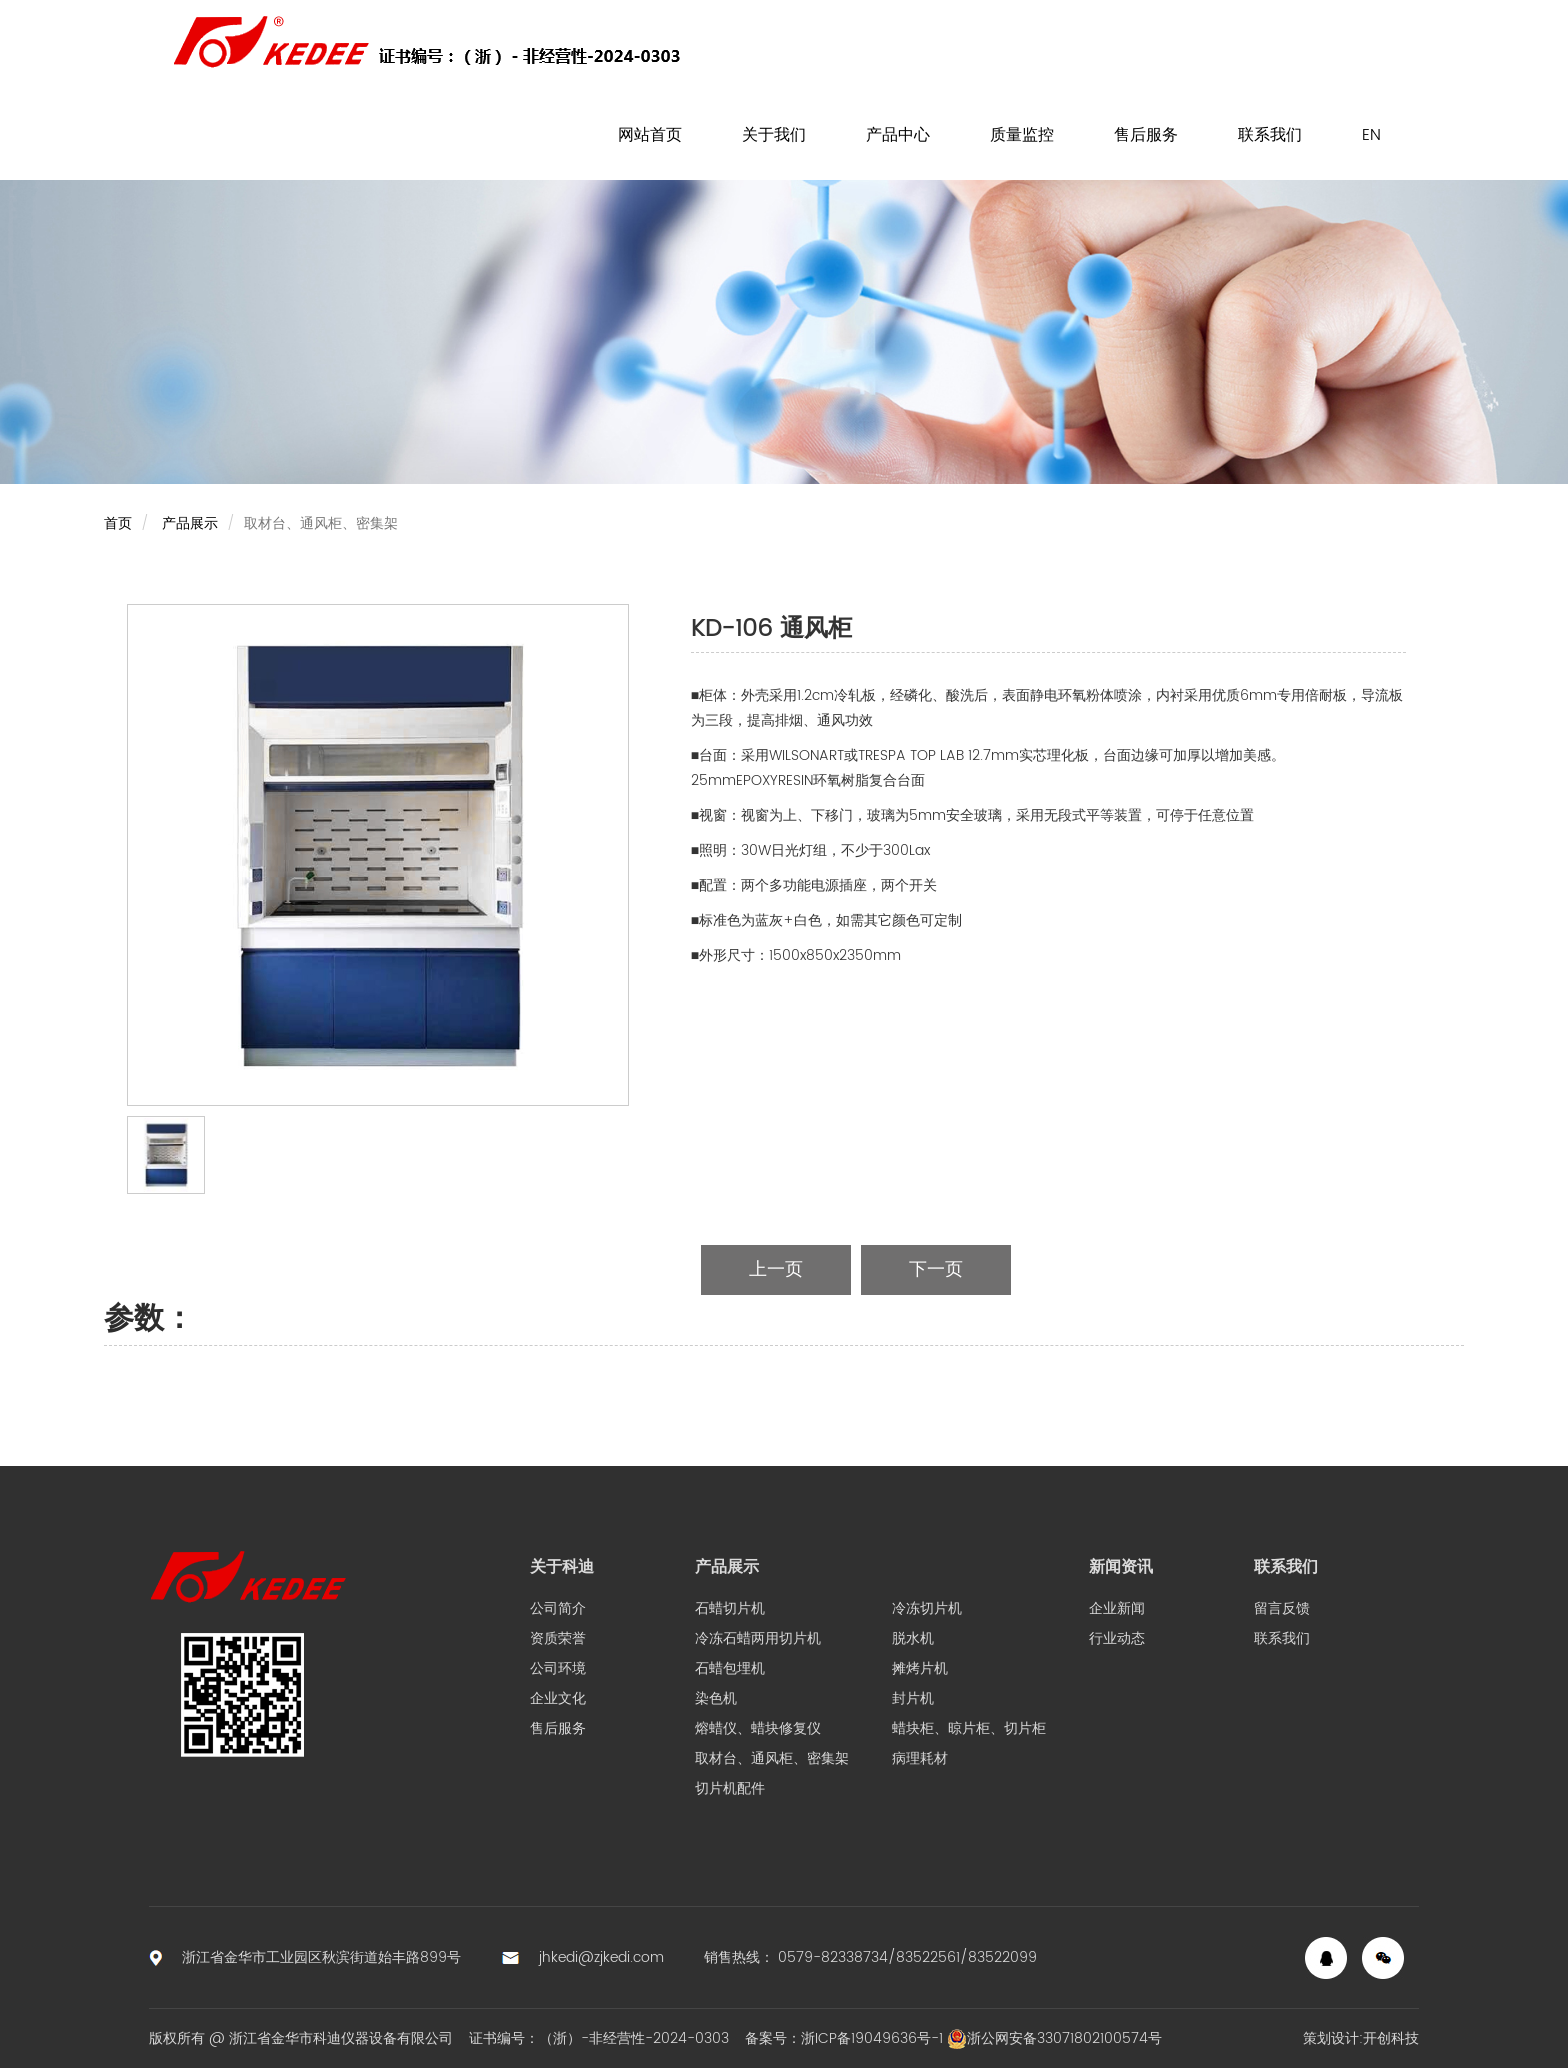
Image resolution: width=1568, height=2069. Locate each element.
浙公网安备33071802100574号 (1054, 2038)
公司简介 (558, 1608)
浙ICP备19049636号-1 (872, 2038)
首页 (118, 523)
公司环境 (558, 1668)
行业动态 (1117, 1638)
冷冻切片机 (927, 1608)
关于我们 (774, 135)
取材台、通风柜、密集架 (772, 1758)
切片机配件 (730, 1788)
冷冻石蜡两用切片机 (758, 1638)
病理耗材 (920, 1758)
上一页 (776, 1269)
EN (1371, 135)
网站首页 (650, 135)
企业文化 (558, 1698)
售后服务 (1146, 135)
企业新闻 (1117, 1608)
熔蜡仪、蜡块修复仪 (758, 1728)
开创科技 (1391, 2038)
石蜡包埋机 (730, 1668)
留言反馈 (1282, 1608)
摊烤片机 (920, 1668)
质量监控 (1022, 135)
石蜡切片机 (730, 1608)
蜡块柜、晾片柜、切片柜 (969, 1728)
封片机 (913, 1698)
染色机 (716, 1698)
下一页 (936, 1269)
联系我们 (1270, 135)
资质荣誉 (558, 1638)
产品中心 (898, 135)
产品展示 (190, 523)
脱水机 (913, 1638)
